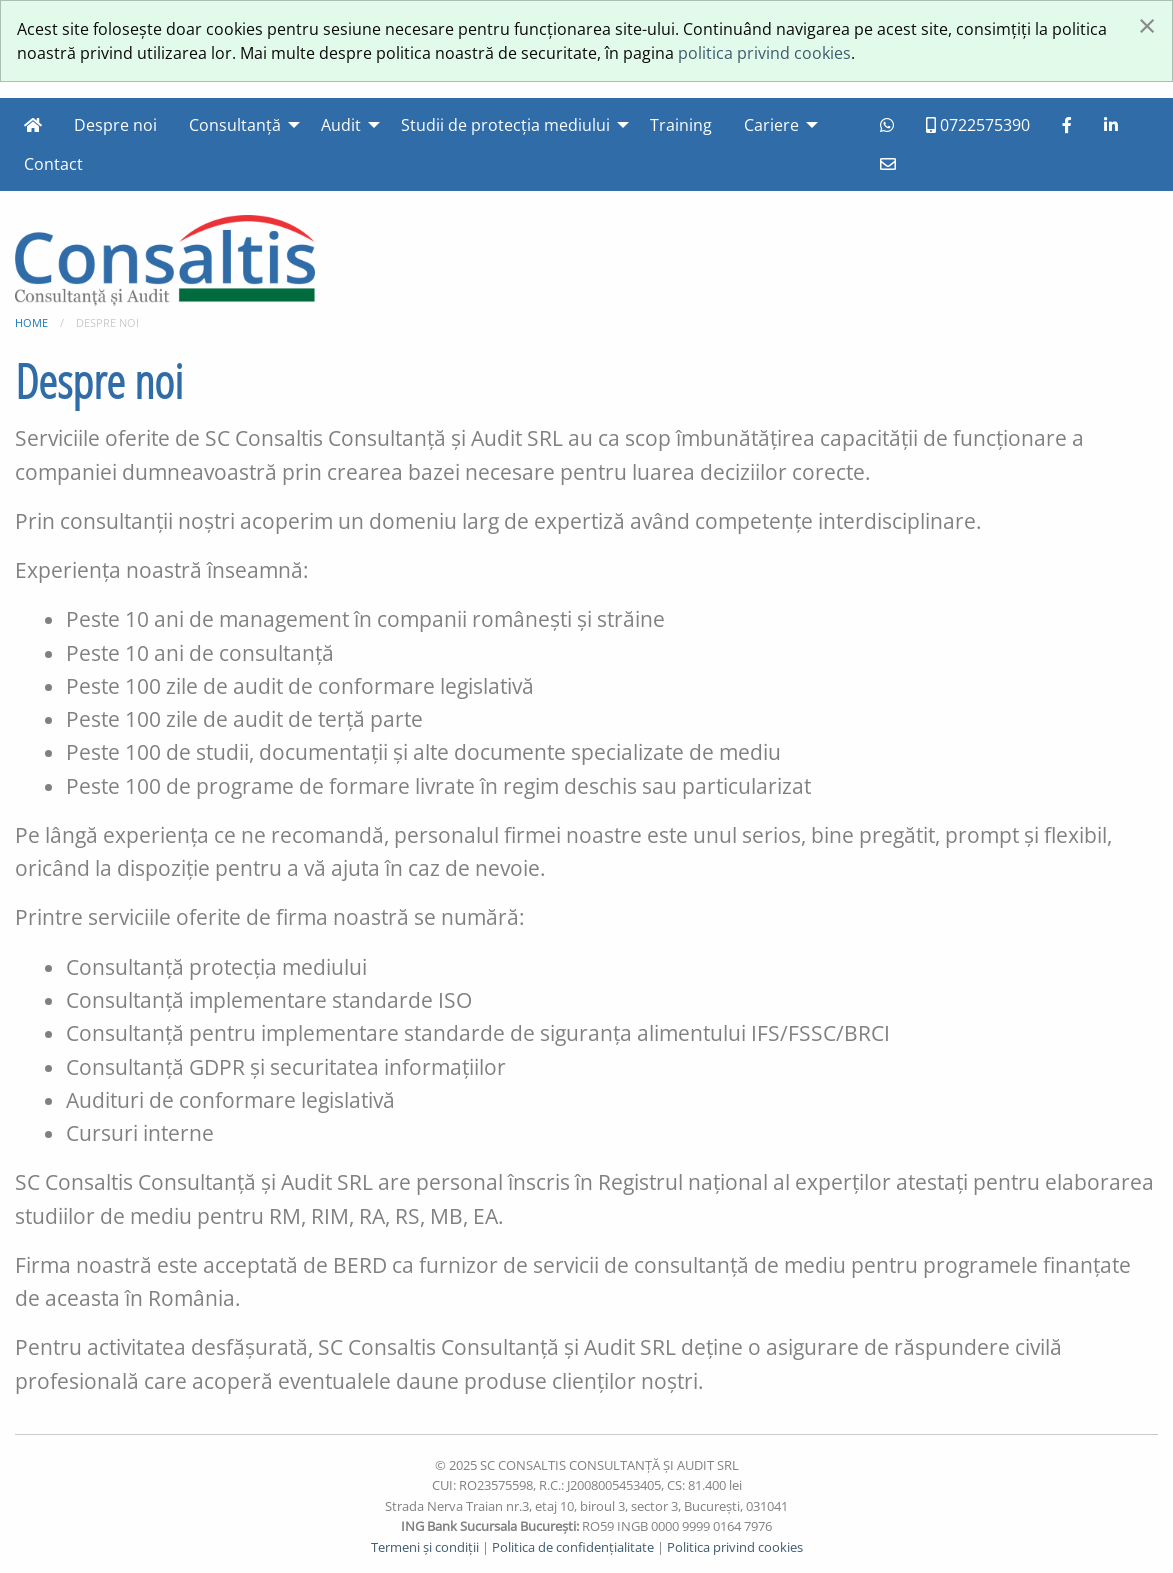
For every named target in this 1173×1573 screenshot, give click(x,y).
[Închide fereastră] (1147, 25)
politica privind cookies (764, 53)
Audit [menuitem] (341, 125)
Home (31, 322)
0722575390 (978, 125)
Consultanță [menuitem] (235, 125)
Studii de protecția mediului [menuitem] (505, 125)
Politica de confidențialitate (573, 1547)
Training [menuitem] (681, 125)
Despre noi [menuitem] (115, 125)
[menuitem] (33, 125)
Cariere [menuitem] (771, 125)
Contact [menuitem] (53, 164)
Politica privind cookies (735, 1547)
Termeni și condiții (425, 1547)
